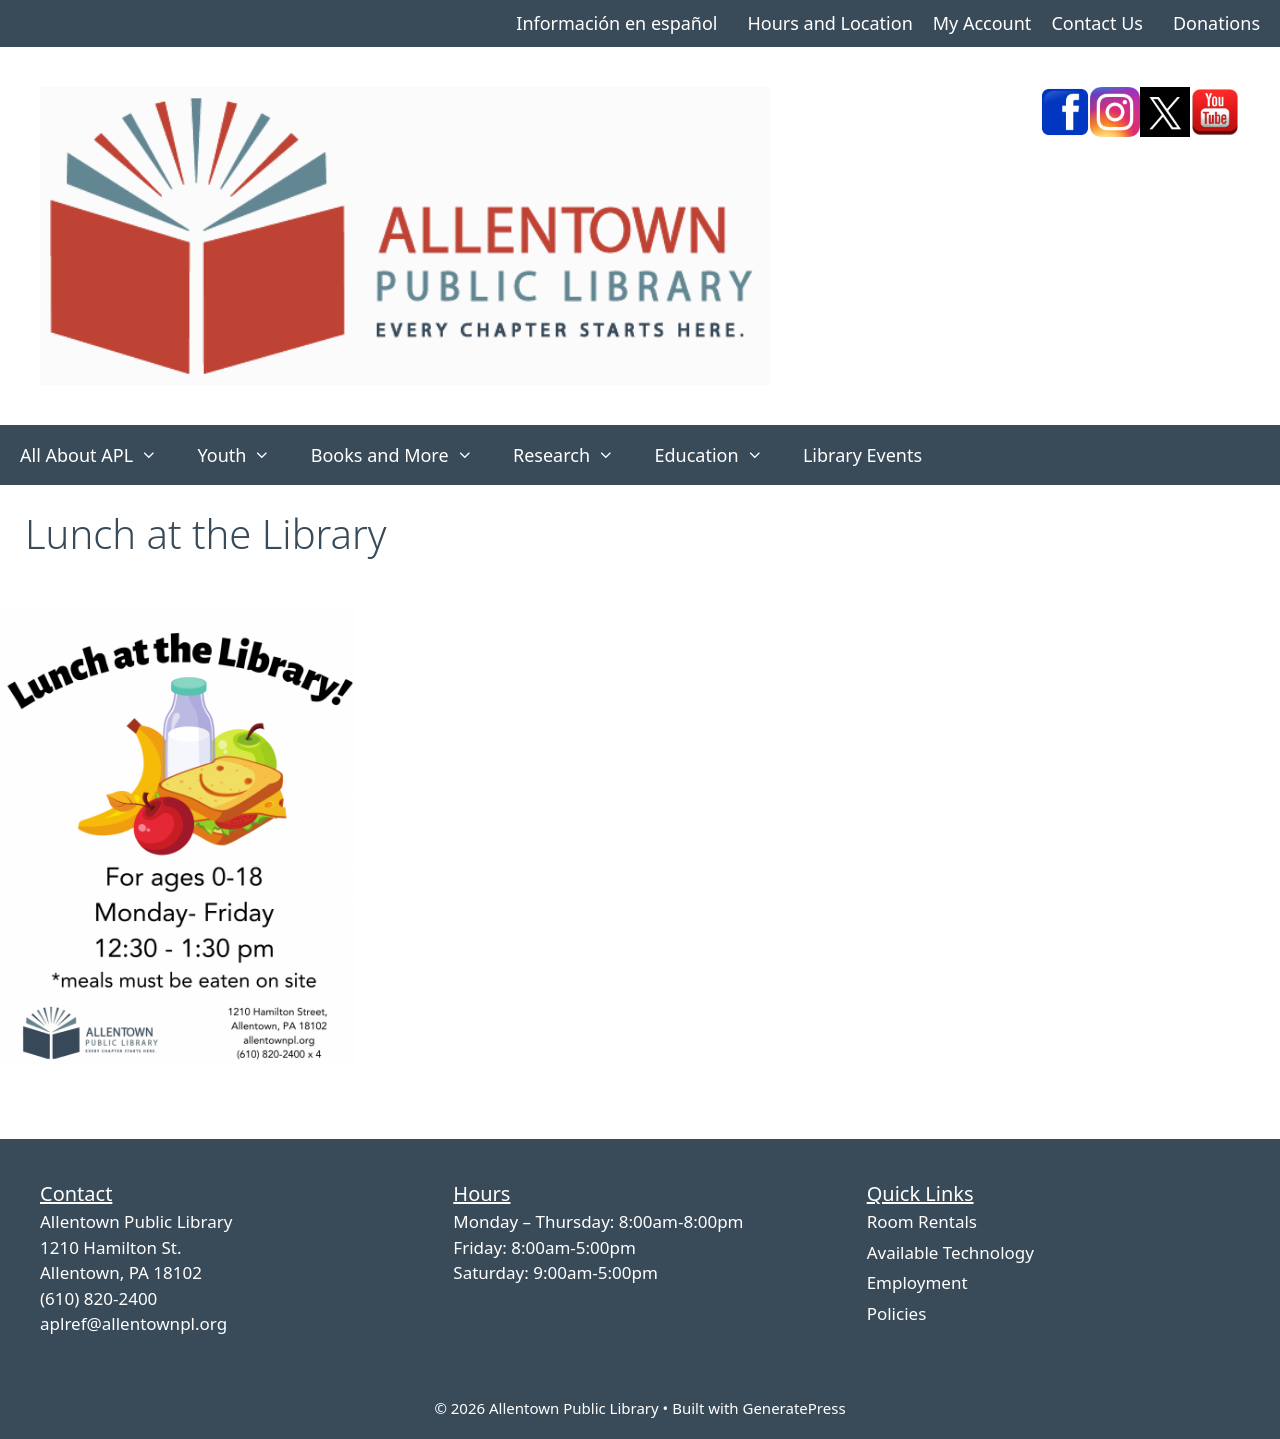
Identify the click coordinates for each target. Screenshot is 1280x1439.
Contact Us (1097, 23)
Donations (1216, 23)
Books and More (402, 455)
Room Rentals (922, 1221)
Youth (243, 455)
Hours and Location (829, 23)
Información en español (616, 23)
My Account (982, 23)
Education (718, 455)
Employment (917, 1282)
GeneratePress (793, 1408)
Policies (897, 1313)
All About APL (98, 455)
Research (573, 455)
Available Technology (950, 1252)
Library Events (862, 455)
